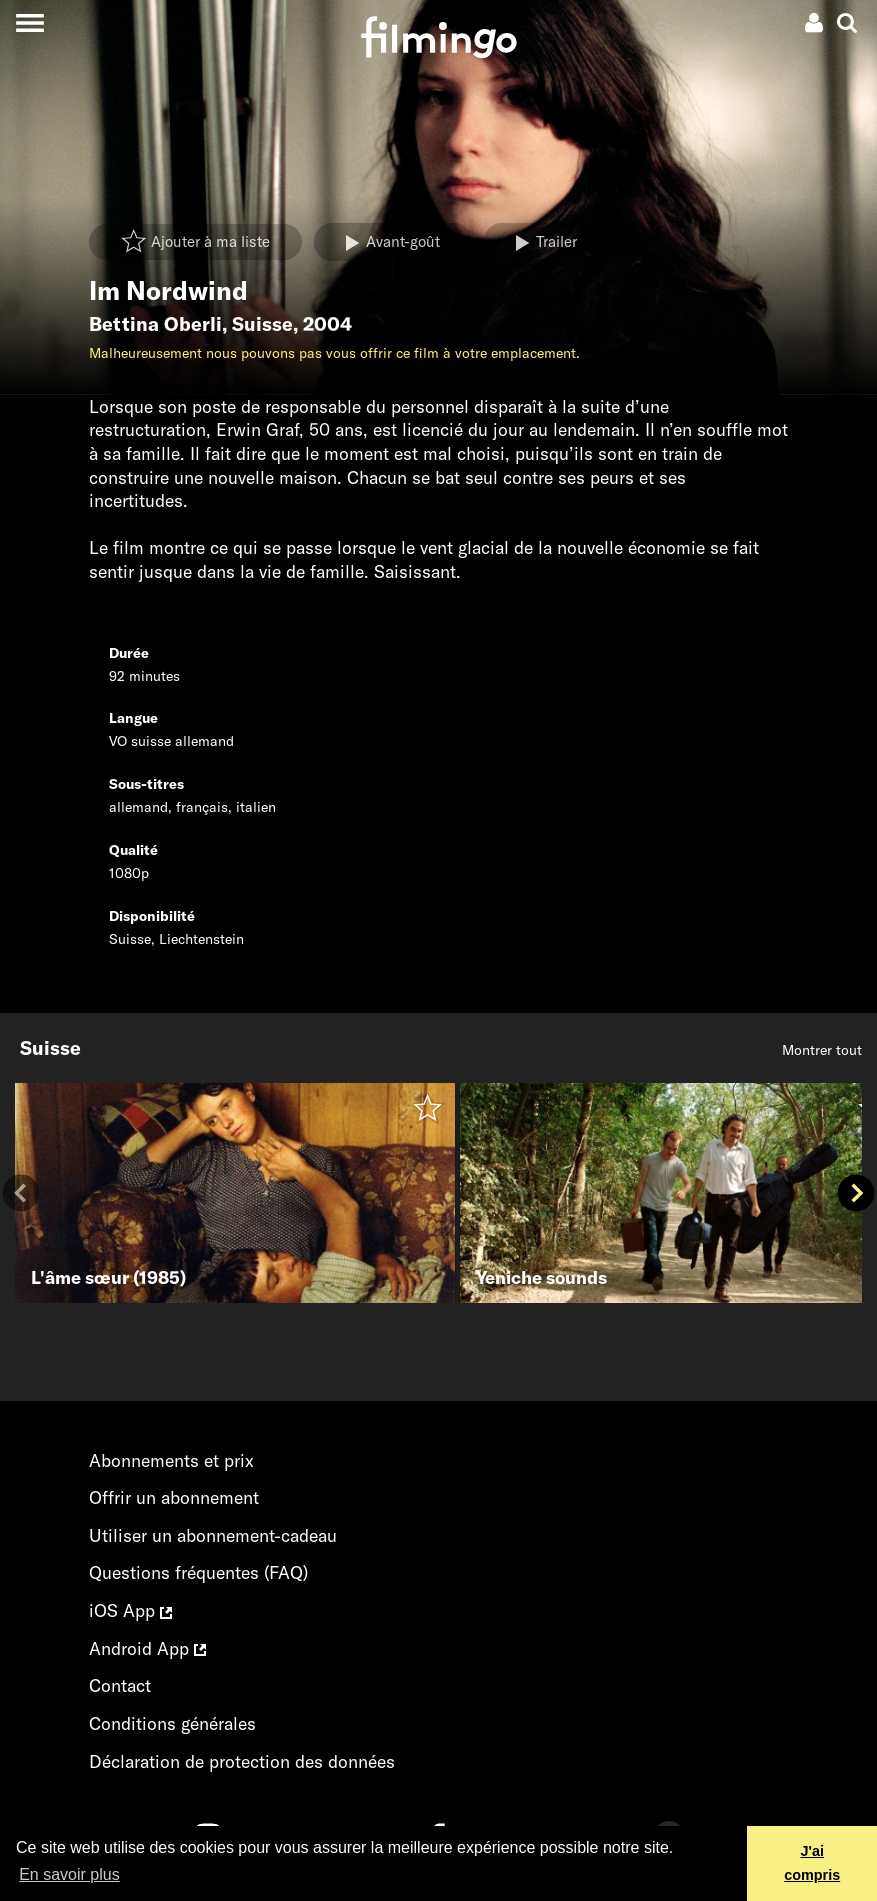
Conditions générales (172, 1723)
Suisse (262, 324)
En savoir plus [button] (69, 1874)
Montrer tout (822, 1050)
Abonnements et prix (171, 1460)
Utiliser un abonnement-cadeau (213, 1535)
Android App (147, 1648)
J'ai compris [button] (812, 1863)
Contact (120, 1685)
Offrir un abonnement (174, 1497)
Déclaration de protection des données (242, 1761)
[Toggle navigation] (29, 22)
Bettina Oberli (155, 324)
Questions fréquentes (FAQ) (198, 1572)
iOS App (130, 1610)
